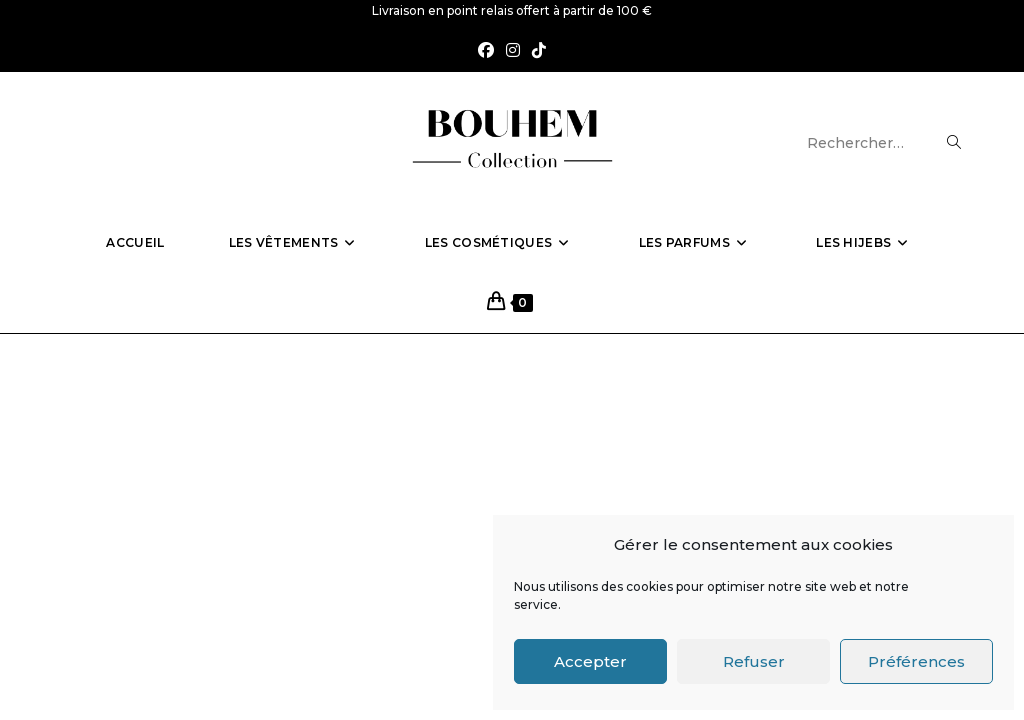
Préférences (916, 661)
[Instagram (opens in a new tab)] (513, 51)
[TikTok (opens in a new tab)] (539, 51)
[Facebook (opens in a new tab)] (486, 51)
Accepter (590, 661)
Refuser (754, 661)
